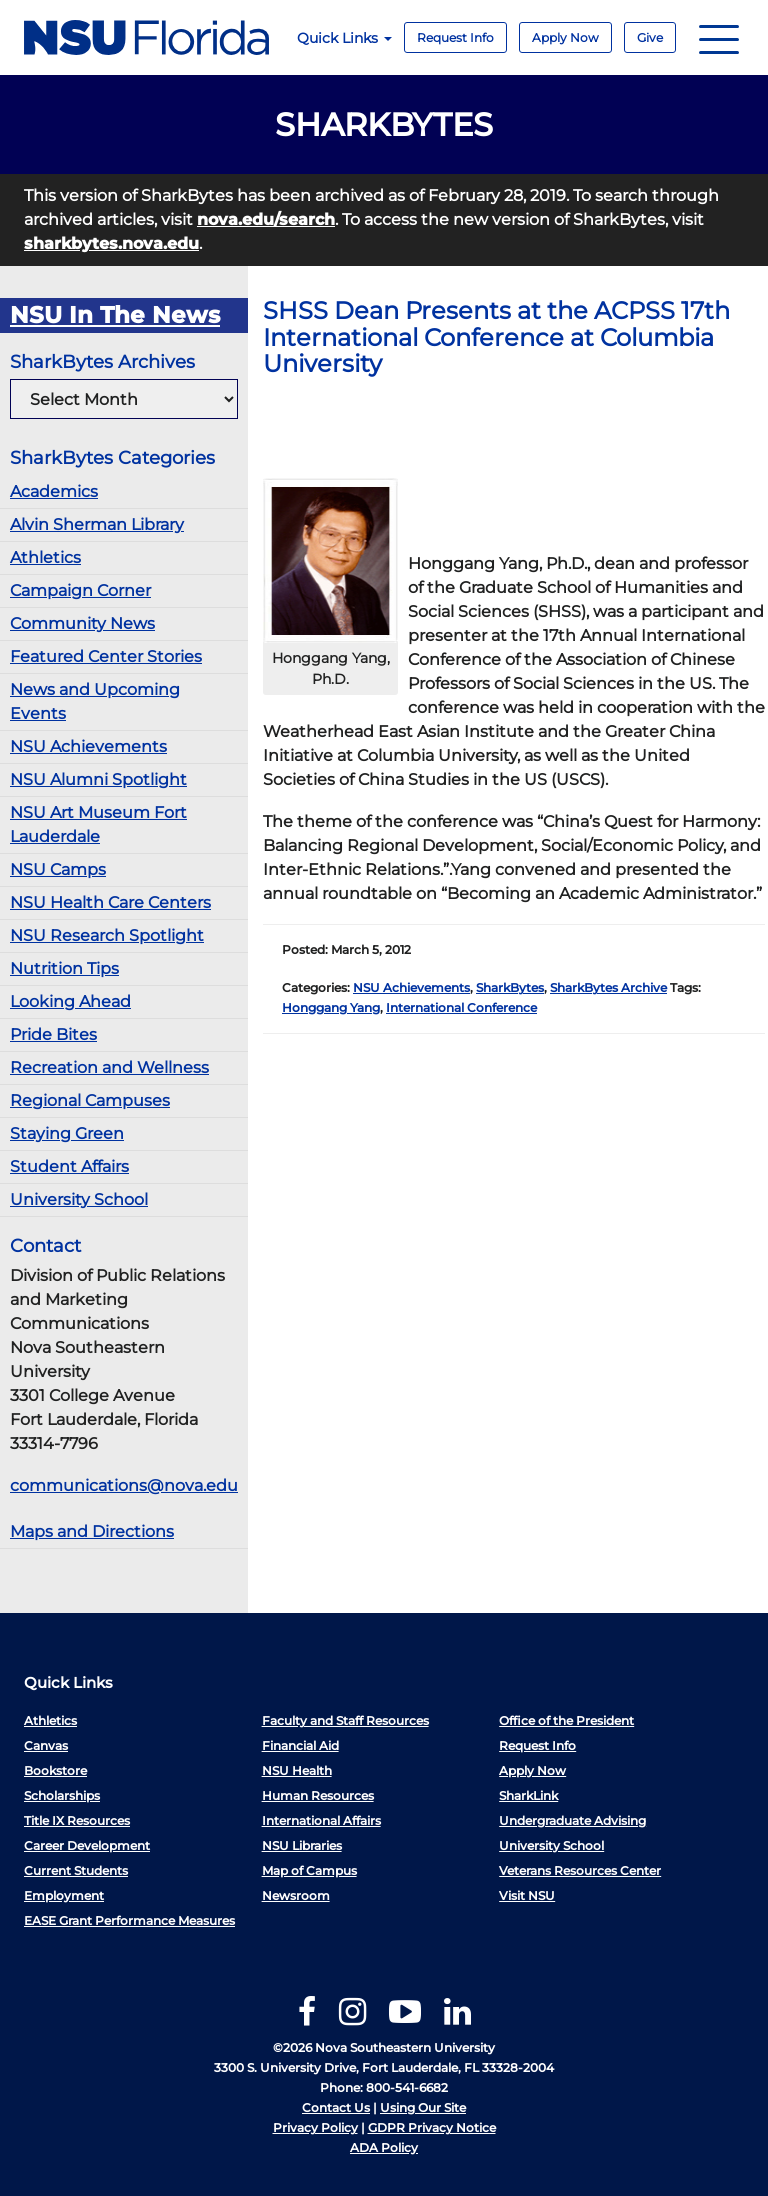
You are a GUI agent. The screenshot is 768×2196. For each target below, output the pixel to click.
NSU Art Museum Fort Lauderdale (98, 824)
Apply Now (565, 37)
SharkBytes (510, 987)
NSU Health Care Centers (110, 902)
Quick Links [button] (344, 38)
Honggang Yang (331, 1007)
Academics (54, 491)
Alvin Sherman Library (97, 524)
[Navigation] (719, 37)
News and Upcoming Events (95, 701)
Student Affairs (69, 1166)
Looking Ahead (70, 1001)
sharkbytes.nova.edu (111, 243)
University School (79, 1199)
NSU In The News (115, 315)
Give (650, 37)
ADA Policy (384, 2147)
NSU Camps (58, 869)
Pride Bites (53, 1034)
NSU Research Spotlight (107, 935)
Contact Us (336, 2107)
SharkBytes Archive (608, 987)
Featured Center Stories (106, 656)
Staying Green (67, 1133)
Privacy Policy (315, 2127)
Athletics (45, 557)
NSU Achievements (88, 746)
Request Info (455, 37)
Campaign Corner (80, 590)
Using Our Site (423, 2107)
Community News (82, 623)
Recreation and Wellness (109, 1067)
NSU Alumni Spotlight (98, 779)
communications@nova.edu (124, 1485)
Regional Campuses (90, 1100)
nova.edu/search (266, 219)
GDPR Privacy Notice (432, 2127)
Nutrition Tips (64, 968)
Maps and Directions (92, 1531)
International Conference (461, 1007)
